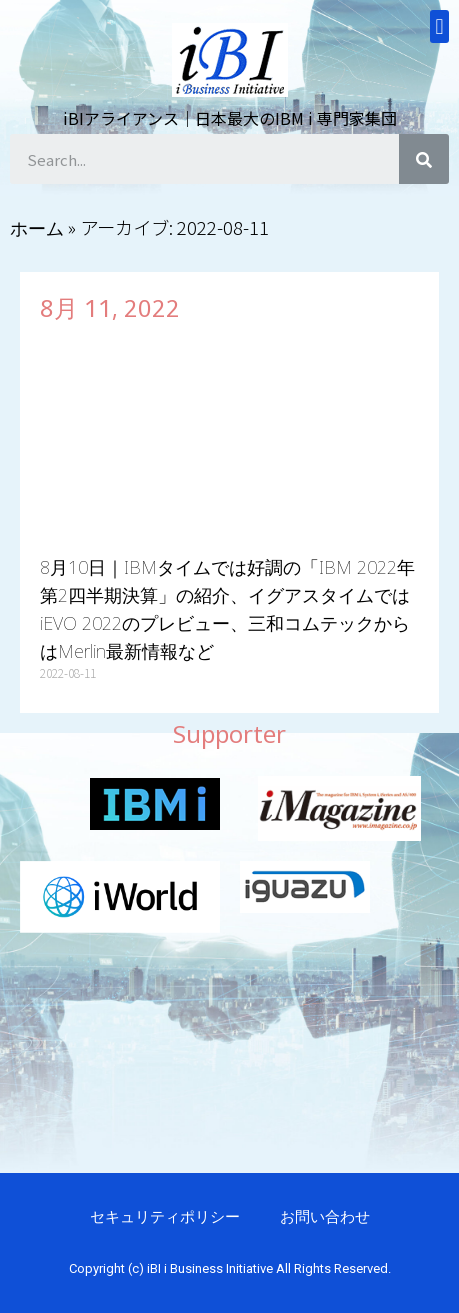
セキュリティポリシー (165, 1216)
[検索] (424, 159)
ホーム (37, 227)
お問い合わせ (325, 1216)
